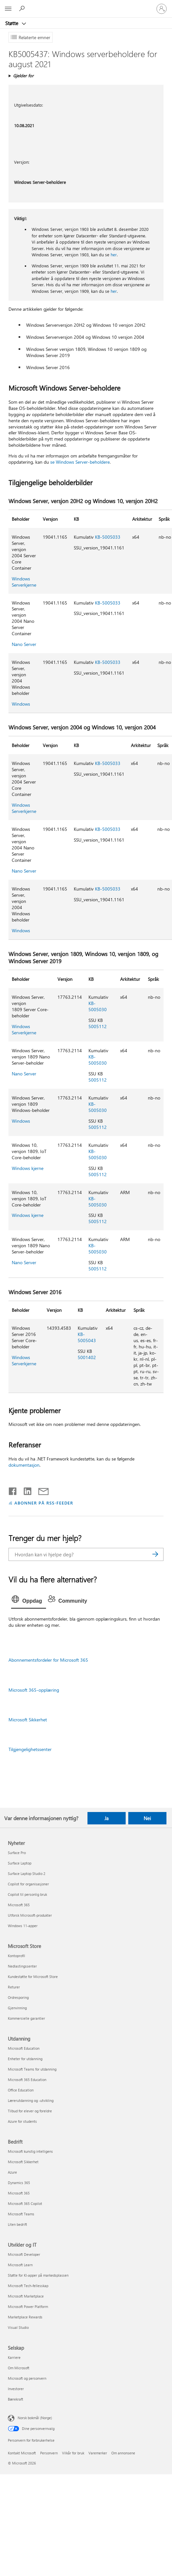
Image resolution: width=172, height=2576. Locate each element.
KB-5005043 (87, 1337)
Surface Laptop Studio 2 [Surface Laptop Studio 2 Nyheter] (26, 1873)
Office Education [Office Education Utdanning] (21, 2090)
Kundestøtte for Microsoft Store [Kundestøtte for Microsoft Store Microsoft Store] (33, 1976)
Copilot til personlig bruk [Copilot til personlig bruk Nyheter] (27, 1894)
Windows (21, 704)
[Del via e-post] (40, 1490)
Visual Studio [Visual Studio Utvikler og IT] (18, 2327)
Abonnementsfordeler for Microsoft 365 (48, 1660)
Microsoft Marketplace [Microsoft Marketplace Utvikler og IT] (26, 2296)
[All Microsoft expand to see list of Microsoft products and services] (8, 9)
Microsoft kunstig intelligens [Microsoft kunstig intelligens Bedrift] (30, 2151)
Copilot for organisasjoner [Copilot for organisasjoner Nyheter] (28, 1883)
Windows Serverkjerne (24, 582)
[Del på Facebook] (13, 1490)
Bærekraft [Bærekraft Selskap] (15, 2399)
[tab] (28, 1601)
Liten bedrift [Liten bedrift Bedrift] (17, 2224)
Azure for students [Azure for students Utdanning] (22, 2121)
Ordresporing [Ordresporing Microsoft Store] (18, 1997)
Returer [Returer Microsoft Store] (14, 1986)
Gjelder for (23, 75)
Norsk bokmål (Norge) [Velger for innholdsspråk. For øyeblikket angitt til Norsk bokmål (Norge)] (35, 2417)
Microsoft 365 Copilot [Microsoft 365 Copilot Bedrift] (25, 2203)
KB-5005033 (107, 537)
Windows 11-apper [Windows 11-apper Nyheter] (23, 1925)
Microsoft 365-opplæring (33, 1690)
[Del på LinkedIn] (25, 1490)
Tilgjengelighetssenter (30, 1749)
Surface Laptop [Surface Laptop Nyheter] (19, 1863)
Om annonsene (123, 2452)
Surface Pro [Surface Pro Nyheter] (17, 1852)
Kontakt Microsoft (22, 2452)
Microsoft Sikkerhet (27, 1719)
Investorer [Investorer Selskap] (16, 2388)
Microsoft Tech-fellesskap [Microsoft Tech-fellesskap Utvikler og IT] (28, 2285)
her (114, 254)
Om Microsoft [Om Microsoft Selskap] (18, 2367)
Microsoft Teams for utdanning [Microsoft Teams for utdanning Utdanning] (32, 2069)
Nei (147, 1818)
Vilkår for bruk (73, 2452)
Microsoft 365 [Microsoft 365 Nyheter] (19, 1904)
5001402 (87, 1357)
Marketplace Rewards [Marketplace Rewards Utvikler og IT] (25, 2316)
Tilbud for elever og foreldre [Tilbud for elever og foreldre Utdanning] (30, 2110)
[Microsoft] (86, 5)
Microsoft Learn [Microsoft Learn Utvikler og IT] (20, 2264)
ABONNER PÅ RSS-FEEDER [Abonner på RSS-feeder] (43, 1502)
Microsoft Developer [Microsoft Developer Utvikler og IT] (24, 2254)
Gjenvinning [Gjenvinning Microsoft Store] (17, 2007)
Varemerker (97, 2452)
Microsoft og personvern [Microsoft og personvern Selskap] (27, 2378)
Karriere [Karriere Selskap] (14, 2357)
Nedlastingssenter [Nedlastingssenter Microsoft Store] (22, 1966)
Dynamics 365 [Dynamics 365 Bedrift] (19, 2182)
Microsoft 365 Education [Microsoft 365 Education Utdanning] (27, 2079)
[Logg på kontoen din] (161, 9)
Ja (106, 1818)
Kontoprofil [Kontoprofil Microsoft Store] (16, 1955)
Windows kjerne (27, 1168)
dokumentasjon (23, 1465)
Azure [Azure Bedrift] (12, 2172)
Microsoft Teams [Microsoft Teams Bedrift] (21, 2213)
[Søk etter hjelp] (22, 8)
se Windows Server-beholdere (80, 462)
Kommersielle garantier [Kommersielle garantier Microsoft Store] (26, 2018)
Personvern (49, 2452)
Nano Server (24, 644)
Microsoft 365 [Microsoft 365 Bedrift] (19, 2193)
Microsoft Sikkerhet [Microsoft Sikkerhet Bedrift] (23, 2161)
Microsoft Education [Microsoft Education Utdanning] (23, 2048)
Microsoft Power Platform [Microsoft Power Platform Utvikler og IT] (28, 2306)
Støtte (12, 23)
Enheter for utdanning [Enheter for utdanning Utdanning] (25, 2058)
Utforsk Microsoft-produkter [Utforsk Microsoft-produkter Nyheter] (30, 1915)
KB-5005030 (97, 1006)
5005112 (97, 1026)
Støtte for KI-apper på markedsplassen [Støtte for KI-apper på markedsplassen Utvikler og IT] (38, 2275)
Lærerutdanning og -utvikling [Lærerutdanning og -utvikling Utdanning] (31, 2100)
